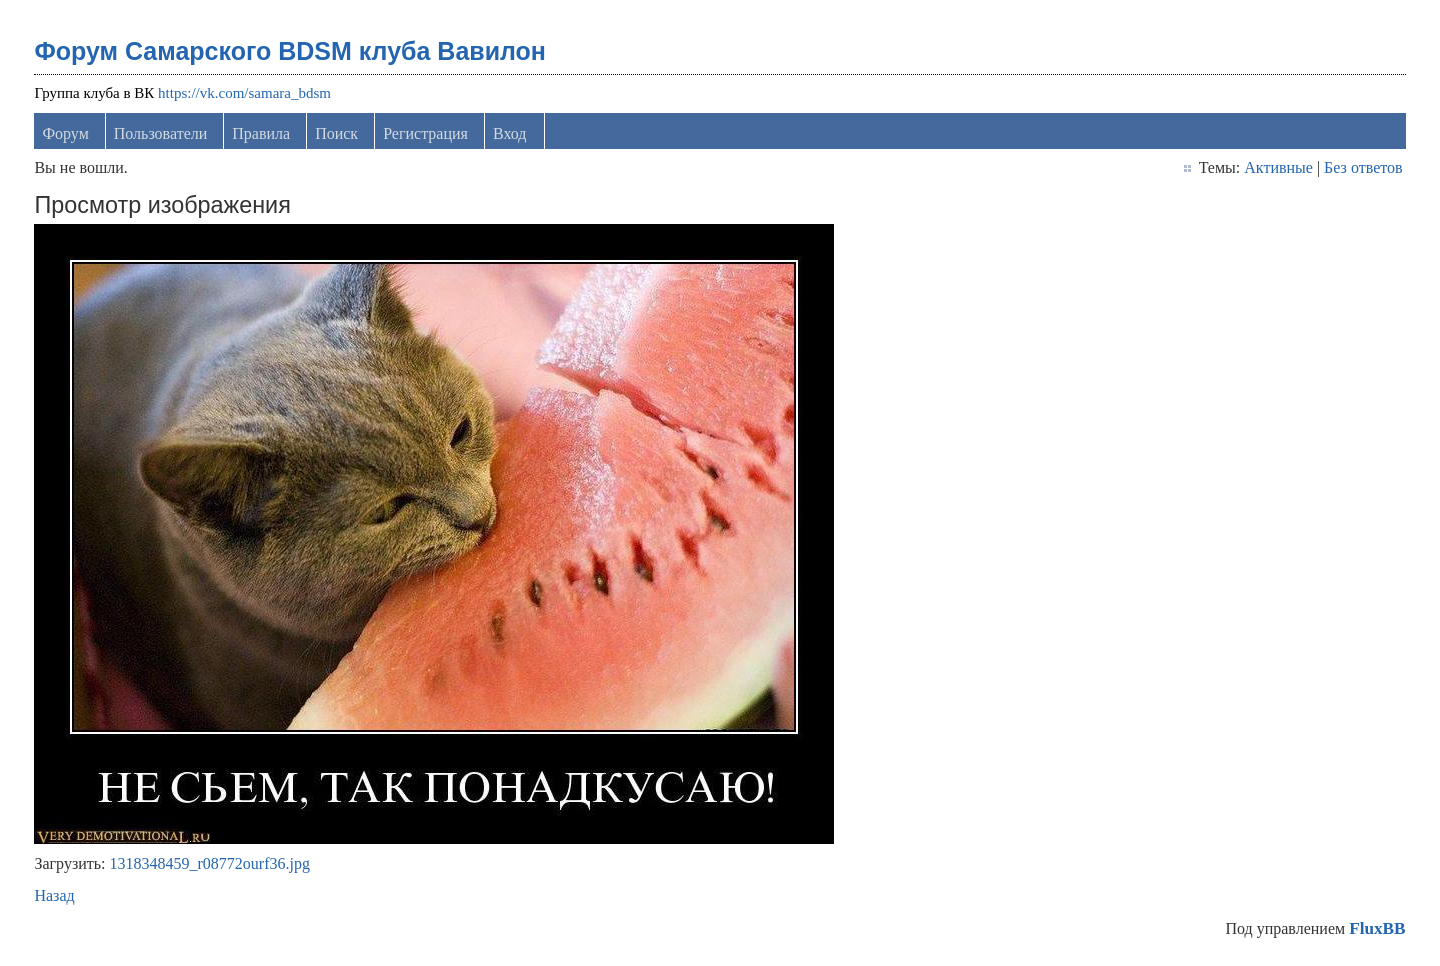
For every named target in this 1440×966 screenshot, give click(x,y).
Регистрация (425, 133)
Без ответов (1363, 167)
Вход (510, 133)
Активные (1278, 167)
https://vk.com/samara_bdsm (244, 93)
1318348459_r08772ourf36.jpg (210, 863)
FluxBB (1377, 928)
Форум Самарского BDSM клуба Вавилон (290, 51)
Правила (261, 133)
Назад (54, 895)
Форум (65, 133)
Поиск (336, 133)
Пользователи (161, 133)
